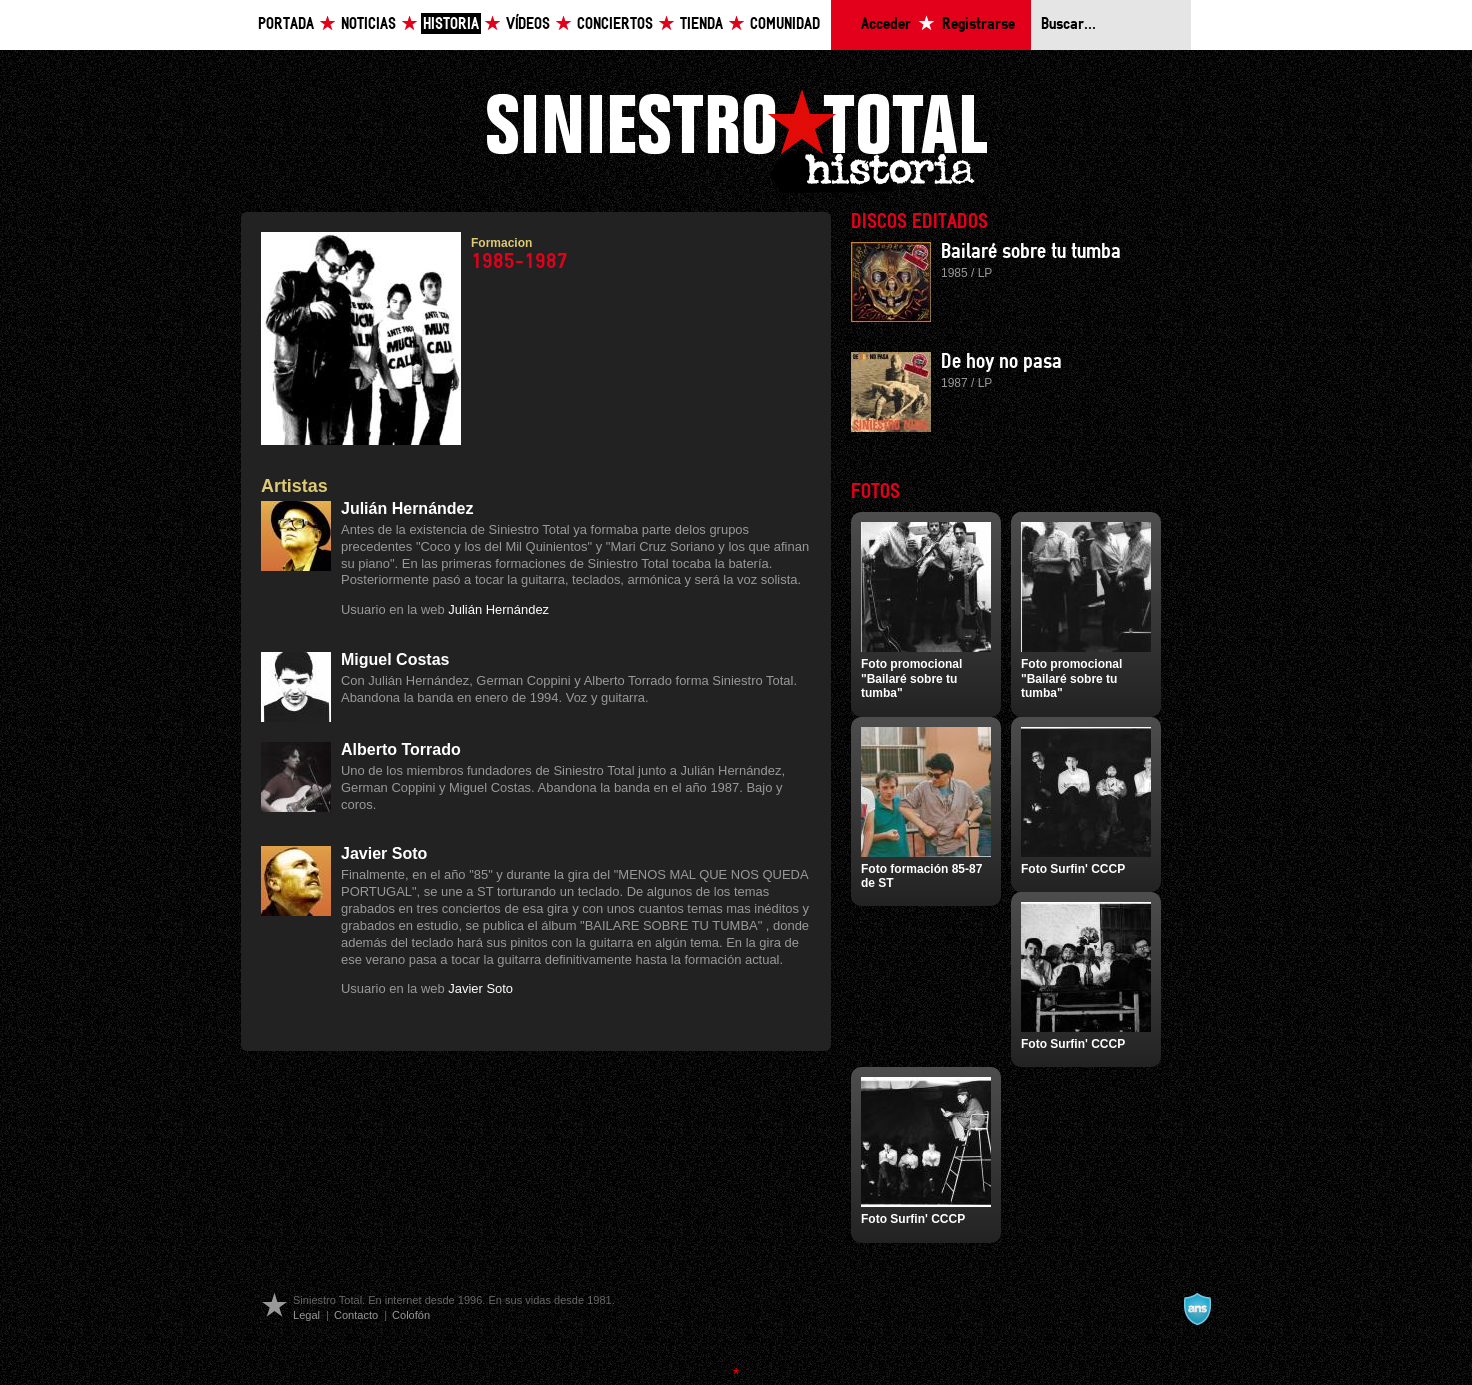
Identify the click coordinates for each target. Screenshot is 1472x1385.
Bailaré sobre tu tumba (1031, 252)
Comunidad (785, 24)
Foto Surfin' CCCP (1073, 869)
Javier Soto (384, 853)
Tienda (701, 24)
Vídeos (528, 24)
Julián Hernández (407, 508)
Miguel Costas (395, 659)
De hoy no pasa (1001, 362)
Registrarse (978, 24)
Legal (306, 1315)
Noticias (368, 24)
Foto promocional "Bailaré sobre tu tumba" (911, 678)
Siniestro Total (736, 138)
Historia (451, 24)
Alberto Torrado (401, 749)
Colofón (411, 1315)
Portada (286, 24)
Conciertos (615, 24)
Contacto (356, 1315)
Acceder (886, 24)
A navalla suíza (1197, 1309)
